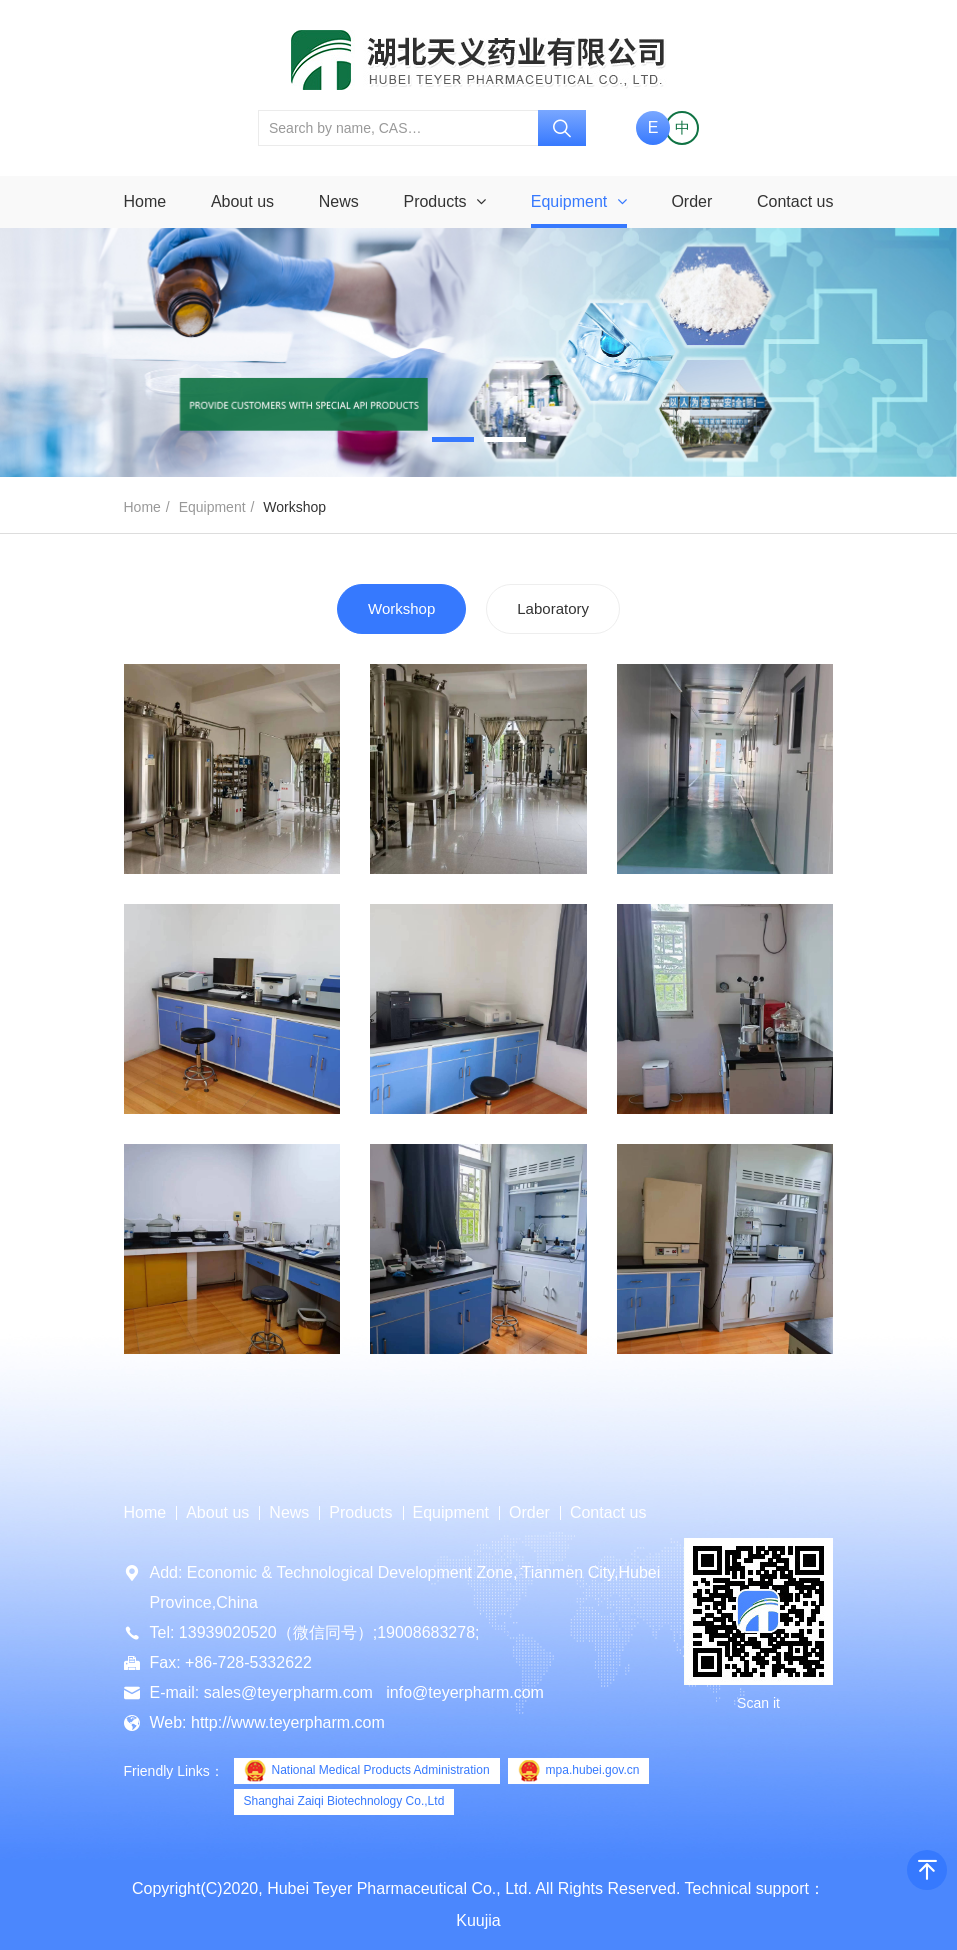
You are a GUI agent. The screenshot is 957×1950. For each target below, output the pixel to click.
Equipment (579, 201)
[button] (453, 439)
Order (691, 201)
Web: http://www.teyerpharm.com (267, 1722)
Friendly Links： (174, 1771)
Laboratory (553, 608)
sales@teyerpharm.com (288, 1692)
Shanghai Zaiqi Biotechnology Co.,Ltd (344, 1801)
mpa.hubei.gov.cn (579, 1771)
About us (242, 201)
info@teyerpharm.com (465, 1692)
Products (444, 201)
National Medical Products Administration (367, 1771)
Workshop (401, 608)
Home (145, 201)
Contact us (795, 201)
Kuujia (478, 1920)
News (339, 201)
